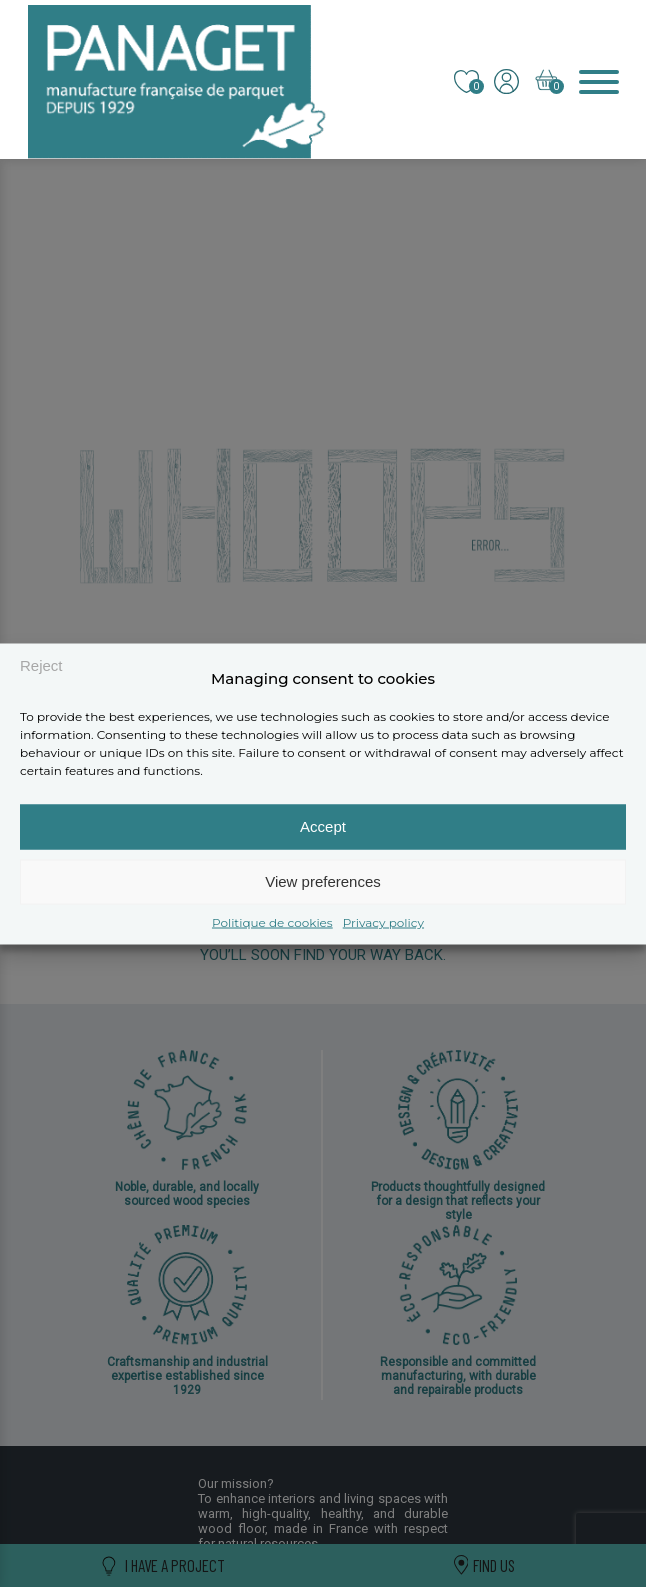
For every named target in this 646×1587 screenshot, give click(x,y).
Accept (323, 826)
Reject (41, 665)
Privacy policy (383, 921)
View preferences (323, 881)
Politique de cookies (272, 921)
